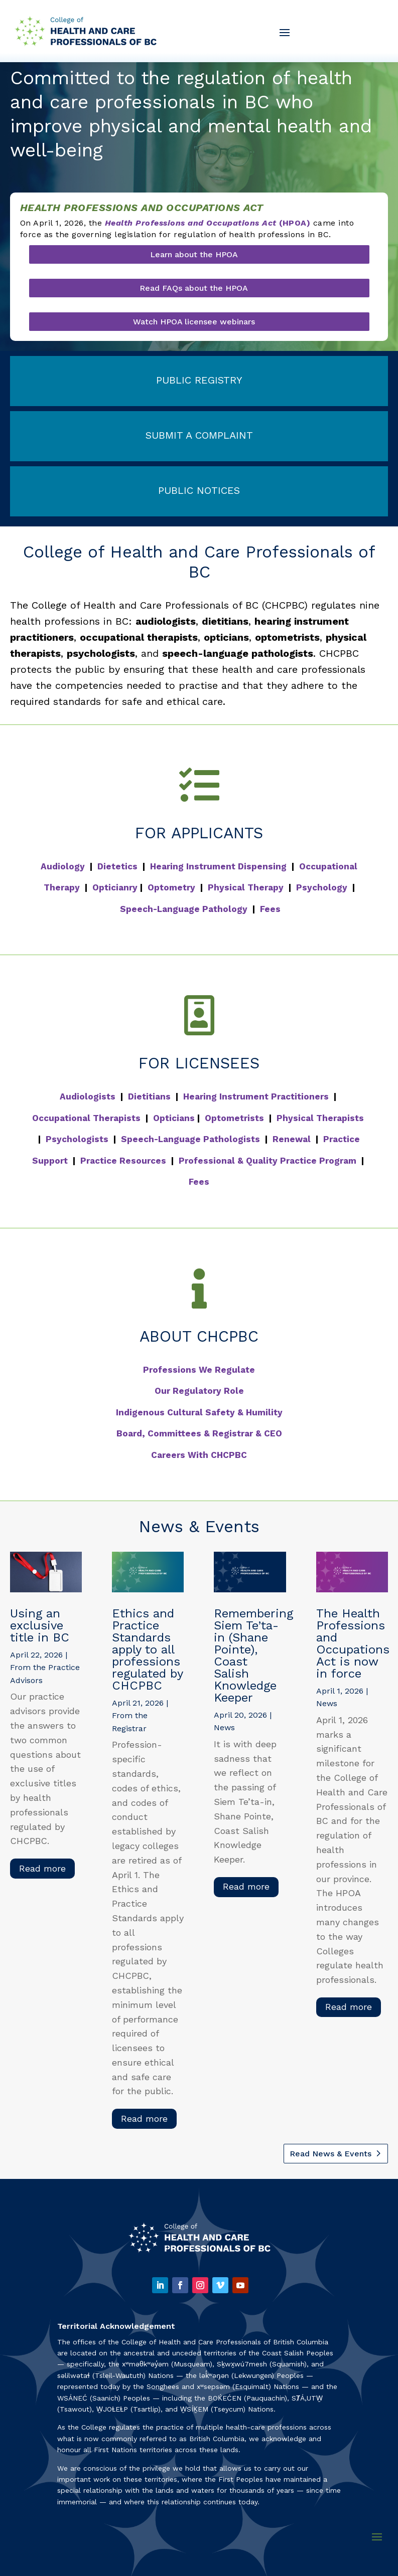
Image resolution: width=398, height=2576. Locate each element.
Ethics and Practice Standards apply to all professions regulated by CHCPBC (147, 1649)
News (224, 1727)
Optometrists (234, 1118)
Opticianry (115, 887)
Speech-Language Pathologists (190, 1139)
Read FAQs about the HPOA (194, 288)
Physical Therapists (320, 1118)
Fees (270, 909)
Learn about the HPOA (194, 254)
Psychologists (77, 1139)
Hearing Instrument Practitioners (256, 1096)
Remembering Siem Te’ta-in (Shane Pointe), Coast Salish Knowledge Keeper (253, 1655)
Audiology (63, 866)
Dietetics (117, 866)
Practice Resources (123, 1161)
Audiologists (87, 1096)
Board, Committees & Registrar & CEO (199, 1433)
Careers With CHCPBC (199, 1455)
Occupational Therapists (86, 1118)
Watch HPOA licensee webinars (194, 321)
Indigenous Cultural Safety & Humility (199, 1412)
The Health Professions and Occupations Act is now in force (352, 1643)
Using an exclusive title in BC (39, 1625)
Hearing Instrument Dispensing (218, 866)
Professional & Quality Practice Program (267, 1161)
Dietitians (149, 1096)
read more (42, 1868)
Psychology (321, 887)
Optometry (171, 887)
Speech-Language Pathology (183, 909)
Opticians (174, 1118)
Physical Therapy (246, 887)
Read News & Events (330, 2153)
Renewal (292, 1139)
